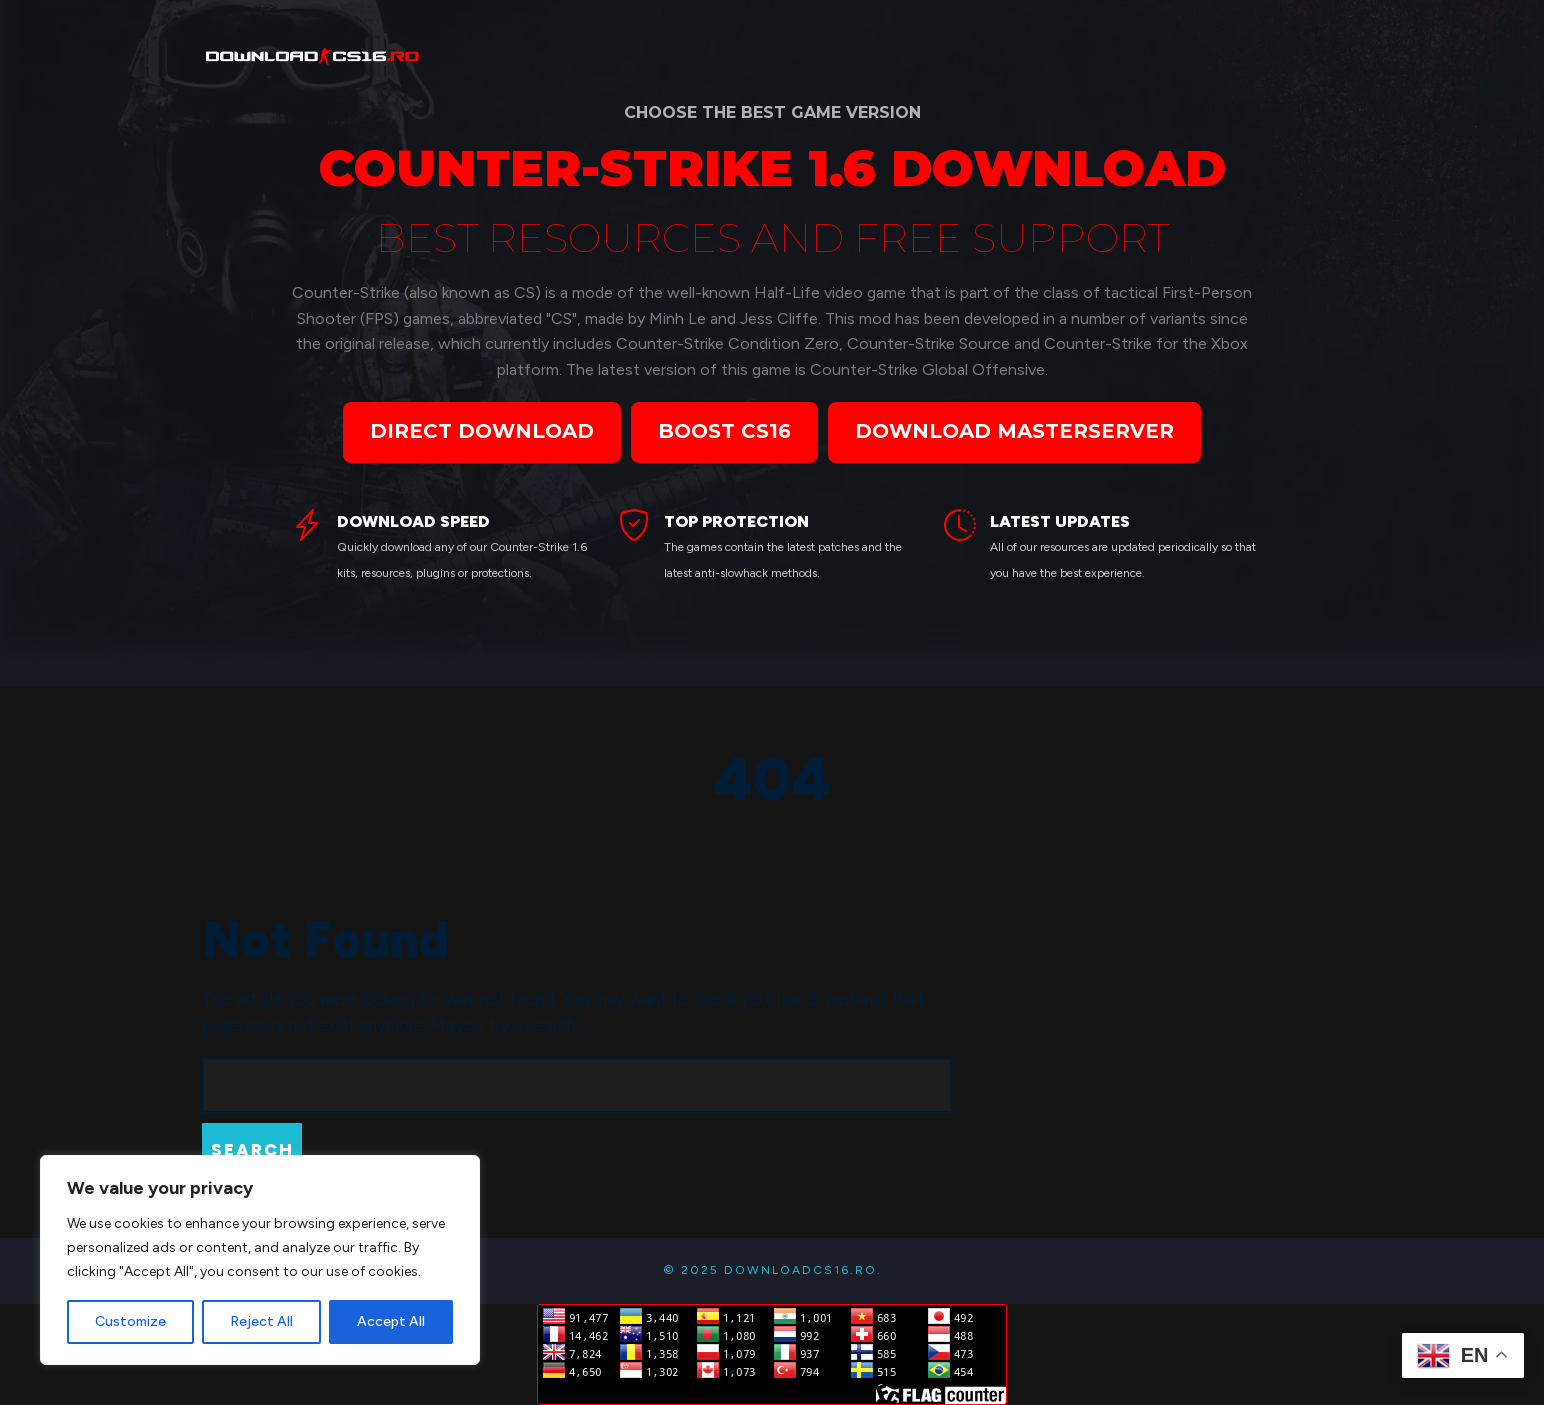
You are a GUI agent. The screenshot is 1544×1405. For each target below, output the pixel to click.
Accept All (391, 1321)
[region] (260, 1260)
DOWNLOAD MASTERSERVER (1014, 431)
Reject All (261, 1321)
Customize (130, 1321)
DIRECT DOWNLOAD (482, 431)
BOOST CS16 (724, 431)
